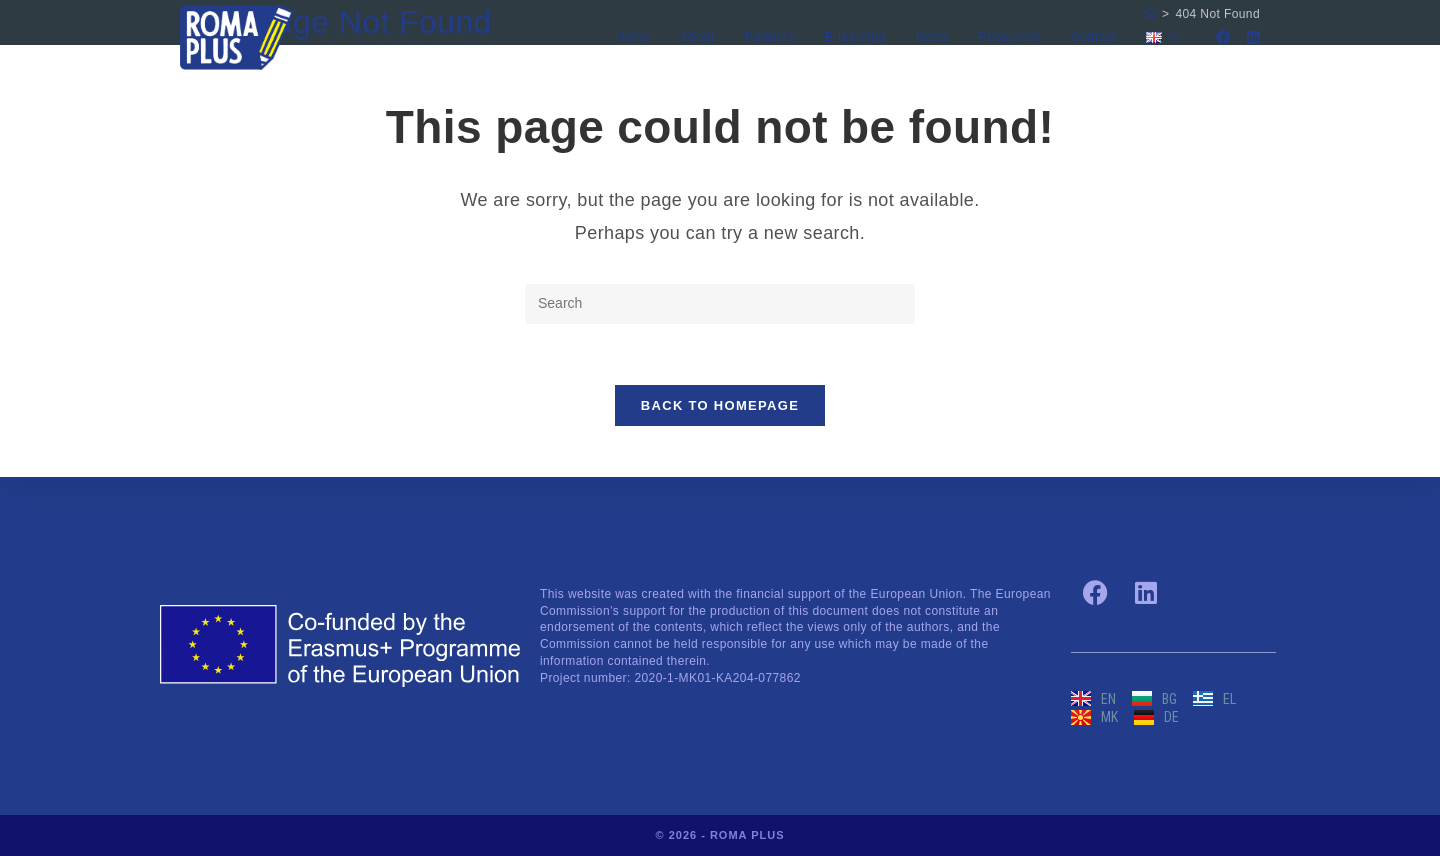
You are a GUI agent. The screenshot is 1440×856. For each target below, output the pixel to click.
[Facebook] (1223, 37)
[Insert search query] (720, 304)
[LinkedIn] (1253, 37)
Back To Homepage (720, 405)
